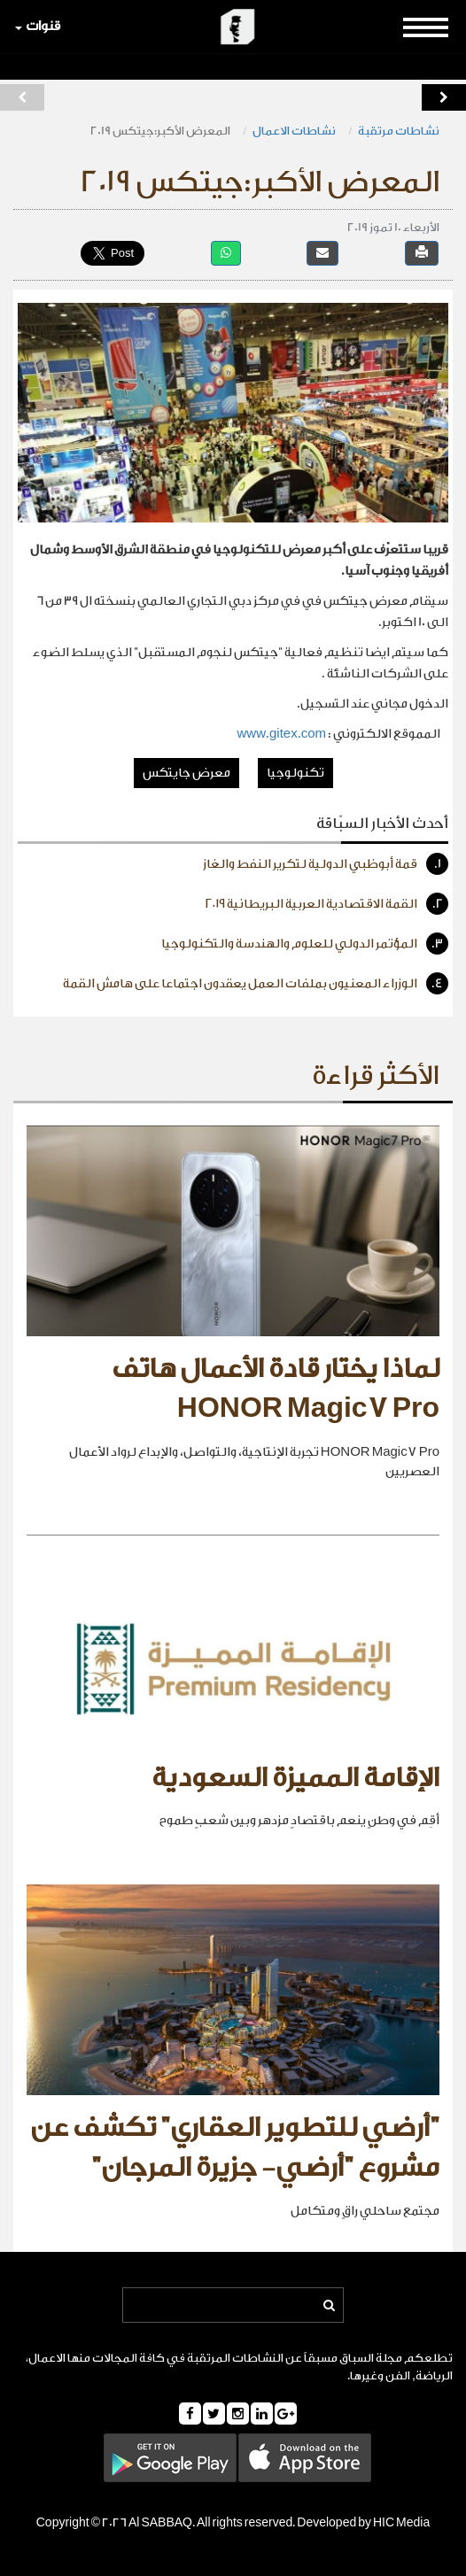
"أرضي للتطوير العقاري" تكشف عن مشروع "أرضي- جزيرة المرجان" (234, 2148)
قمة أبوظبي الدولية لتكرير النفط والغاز (325, 864)
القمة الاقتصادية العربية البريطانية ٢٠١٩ (327, 904)
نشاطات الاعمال (294, 130)
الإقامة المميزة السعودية (295, 1778)
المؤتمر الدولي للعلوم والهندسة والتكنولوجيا (304, 943)
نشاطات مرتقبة (398, 130)
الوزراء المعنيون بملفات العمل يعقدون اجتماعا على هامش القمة (255, 983)
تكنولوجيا (295, 773)
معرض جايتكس (186, 773)
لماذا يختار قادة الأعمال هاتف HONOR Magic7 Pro (275, 1389)
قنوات (37, 26)
